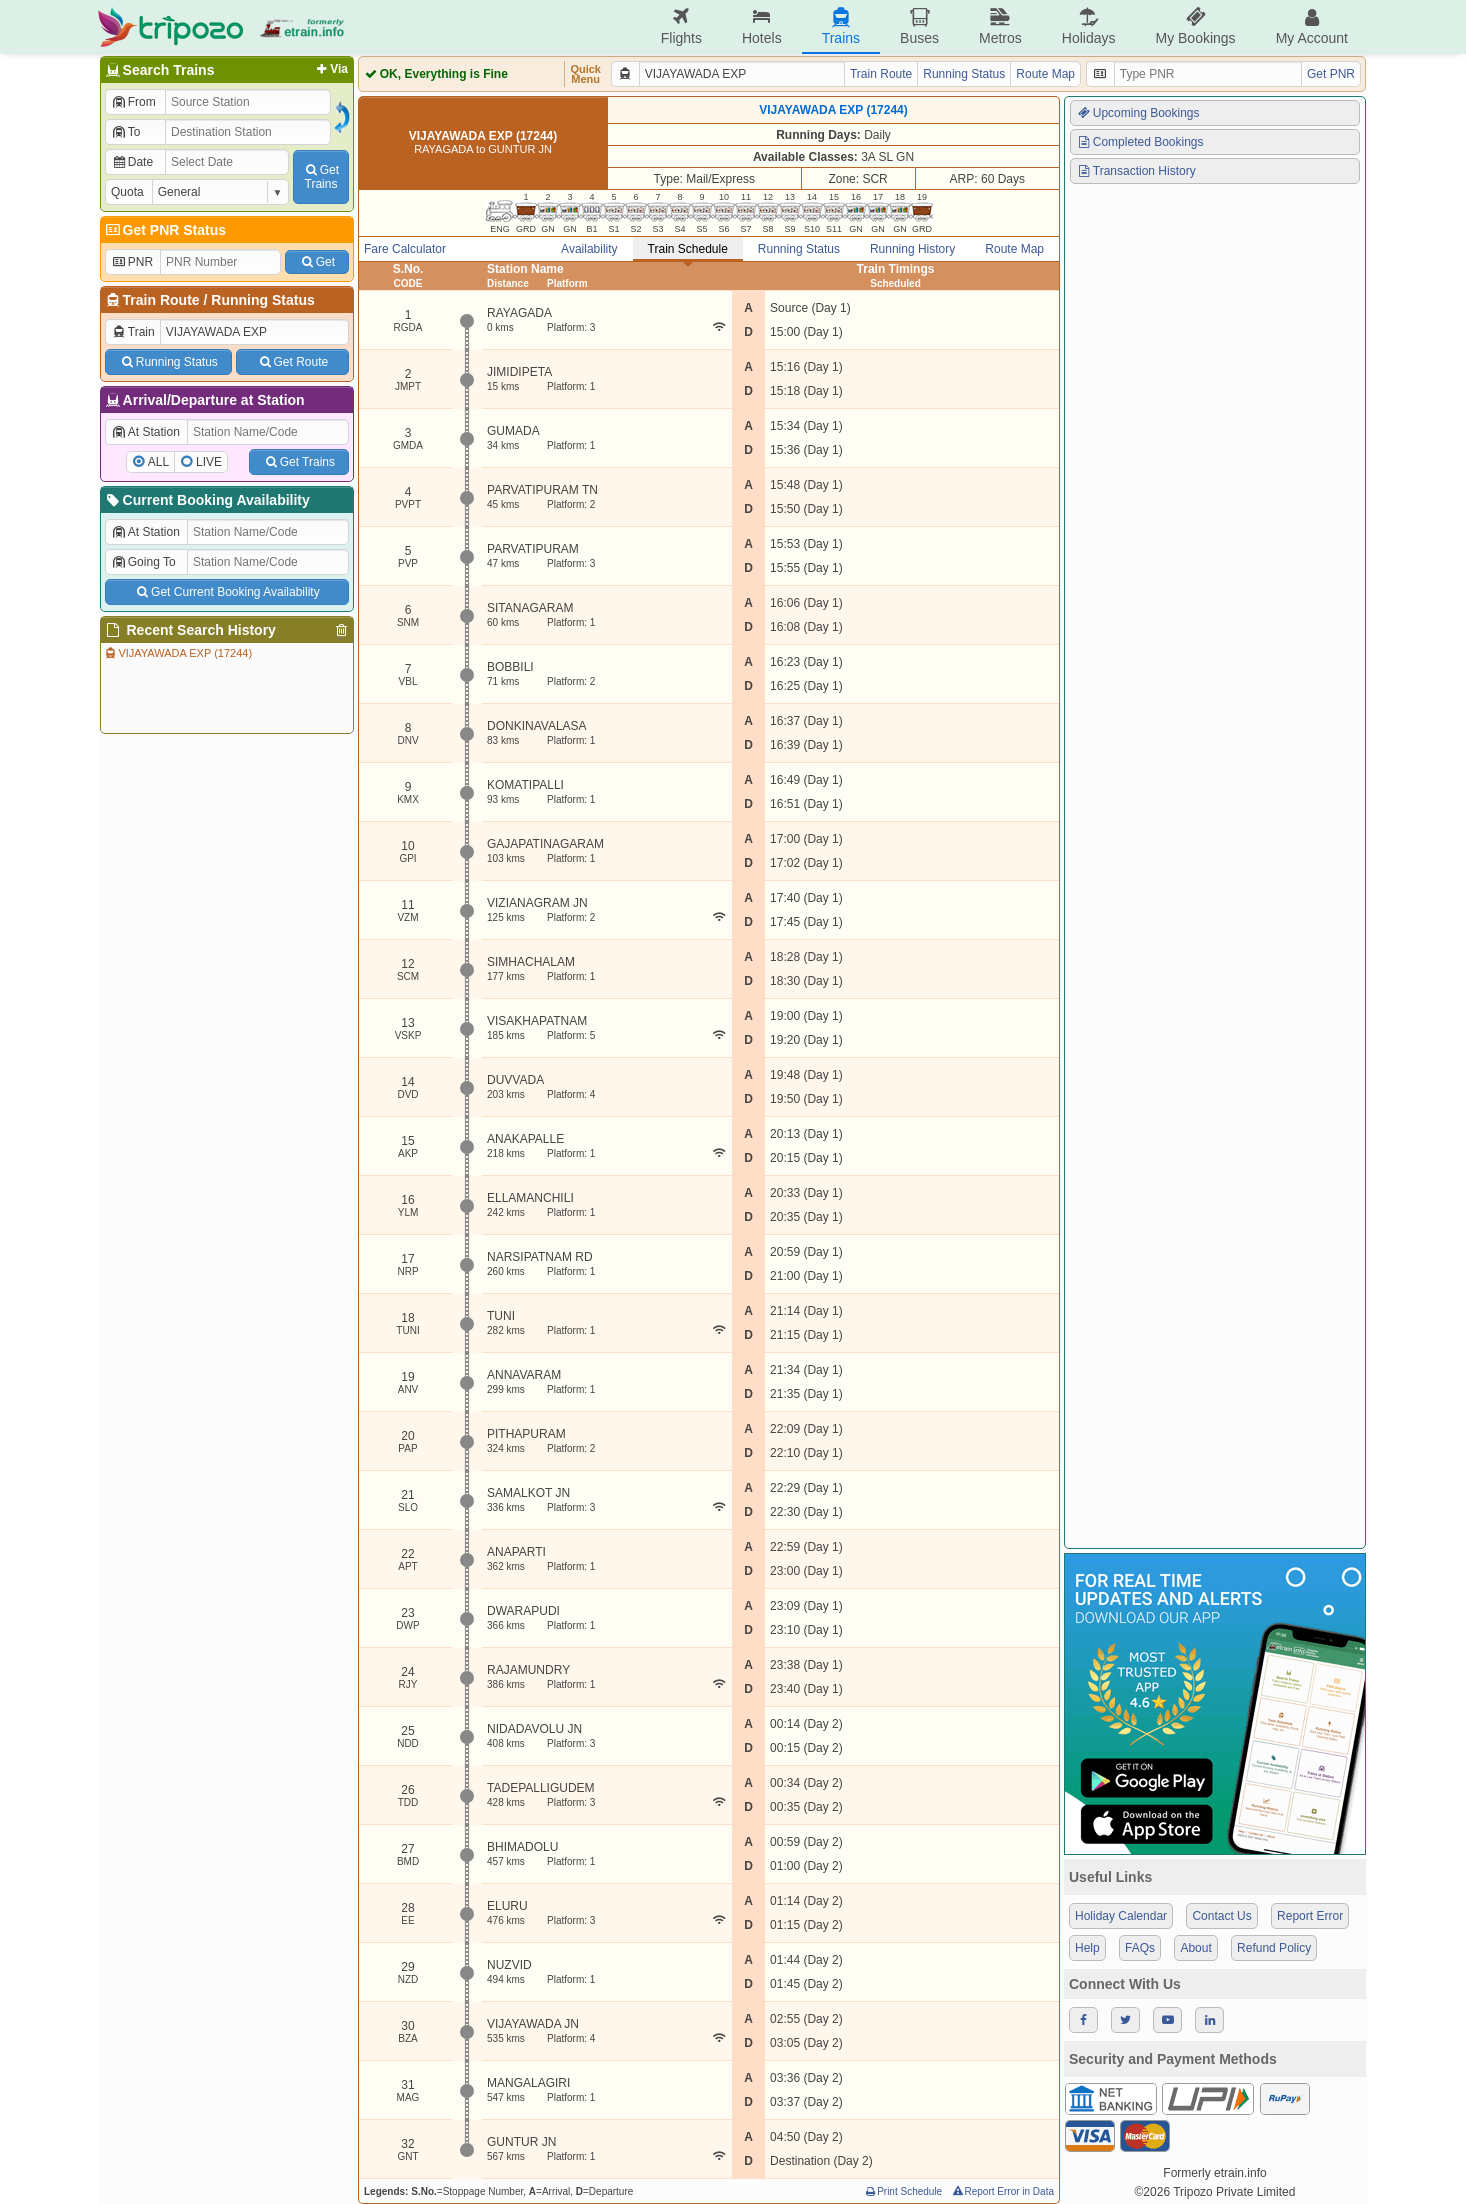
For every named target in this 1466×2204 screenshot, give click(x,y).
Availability (589, 249)
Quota (127, 192)
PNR (132, 262)
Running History (912, 249)
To (125, 132)
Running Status (262, 300)
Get (317, 262)
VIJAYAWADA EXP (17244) (177, 653)
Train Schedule (688, 249)
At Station (145, 432)
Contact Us (1221, 1916)
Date (132, 162)
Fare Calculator (405, 249)
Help (1087, 1948)
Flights (681, 26)
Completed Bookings (1140, 142)
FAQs (1140, 1948)
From (133, 102)
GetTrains (321, 177)
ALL (158, 462)
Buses (919, 26)
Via (330, 69)
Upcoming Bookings (1138, 113)
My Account (1312, 26)
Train (133, 332)
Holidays (1089, 26)
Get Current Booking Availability (226, 592)
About (1195, 1948)
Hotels (762, 26)
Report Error (1310, 1916)
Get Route (292, 362)
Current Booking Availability (206, 500)
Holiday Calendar (1121, 1916)
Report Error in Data (1002, 2191)
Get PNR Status (164, 230)
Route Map (1045, 74)
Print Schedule (902, 2191)
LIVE (209, 462)
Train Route (161, 300)
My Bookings (1195, 26)
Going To (143, 562)
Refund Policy (1274, 1948)
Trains (841, 26)
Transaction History (1136, 171)
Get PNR (1331, 74)
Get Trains (299, 462)
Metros (1000, 26)
